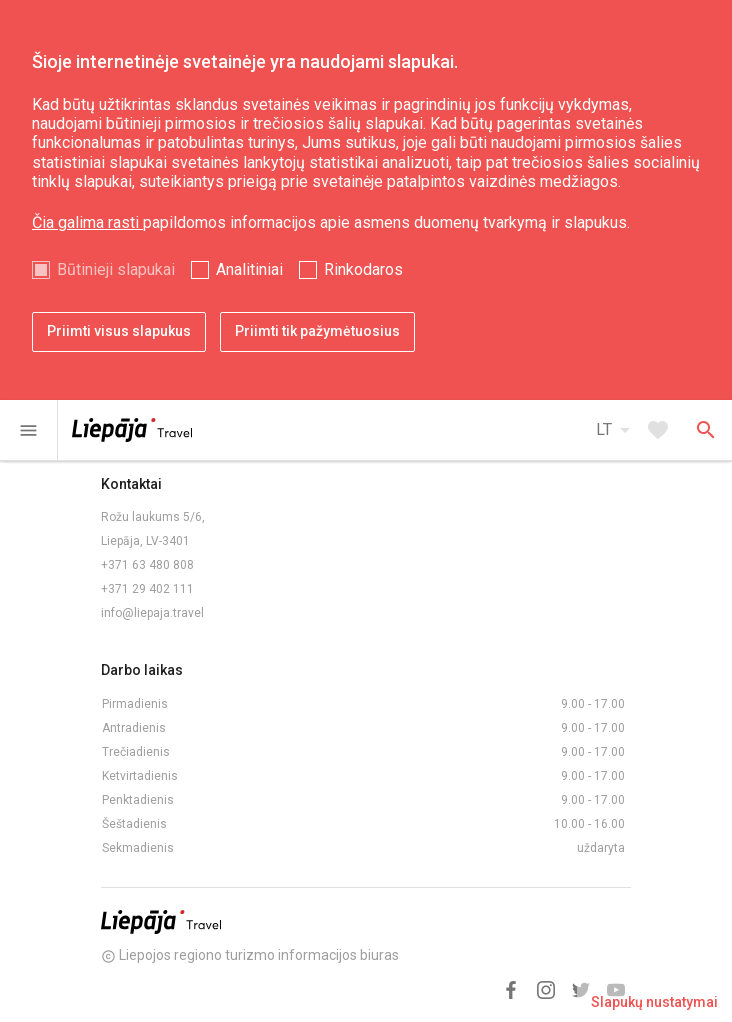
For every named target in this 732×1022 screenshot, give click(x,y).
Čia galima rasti (87, 222)
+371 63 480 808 (147, 565)
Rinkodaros (363, 269)
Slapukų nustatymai (654, 1002)
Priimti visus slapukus (119, 331)
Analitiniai (249, 269)
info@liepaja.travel (152, 613)
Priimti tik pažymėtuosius (317, 331)
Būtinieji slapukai (116, 269)
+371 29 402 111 (147, 589)
